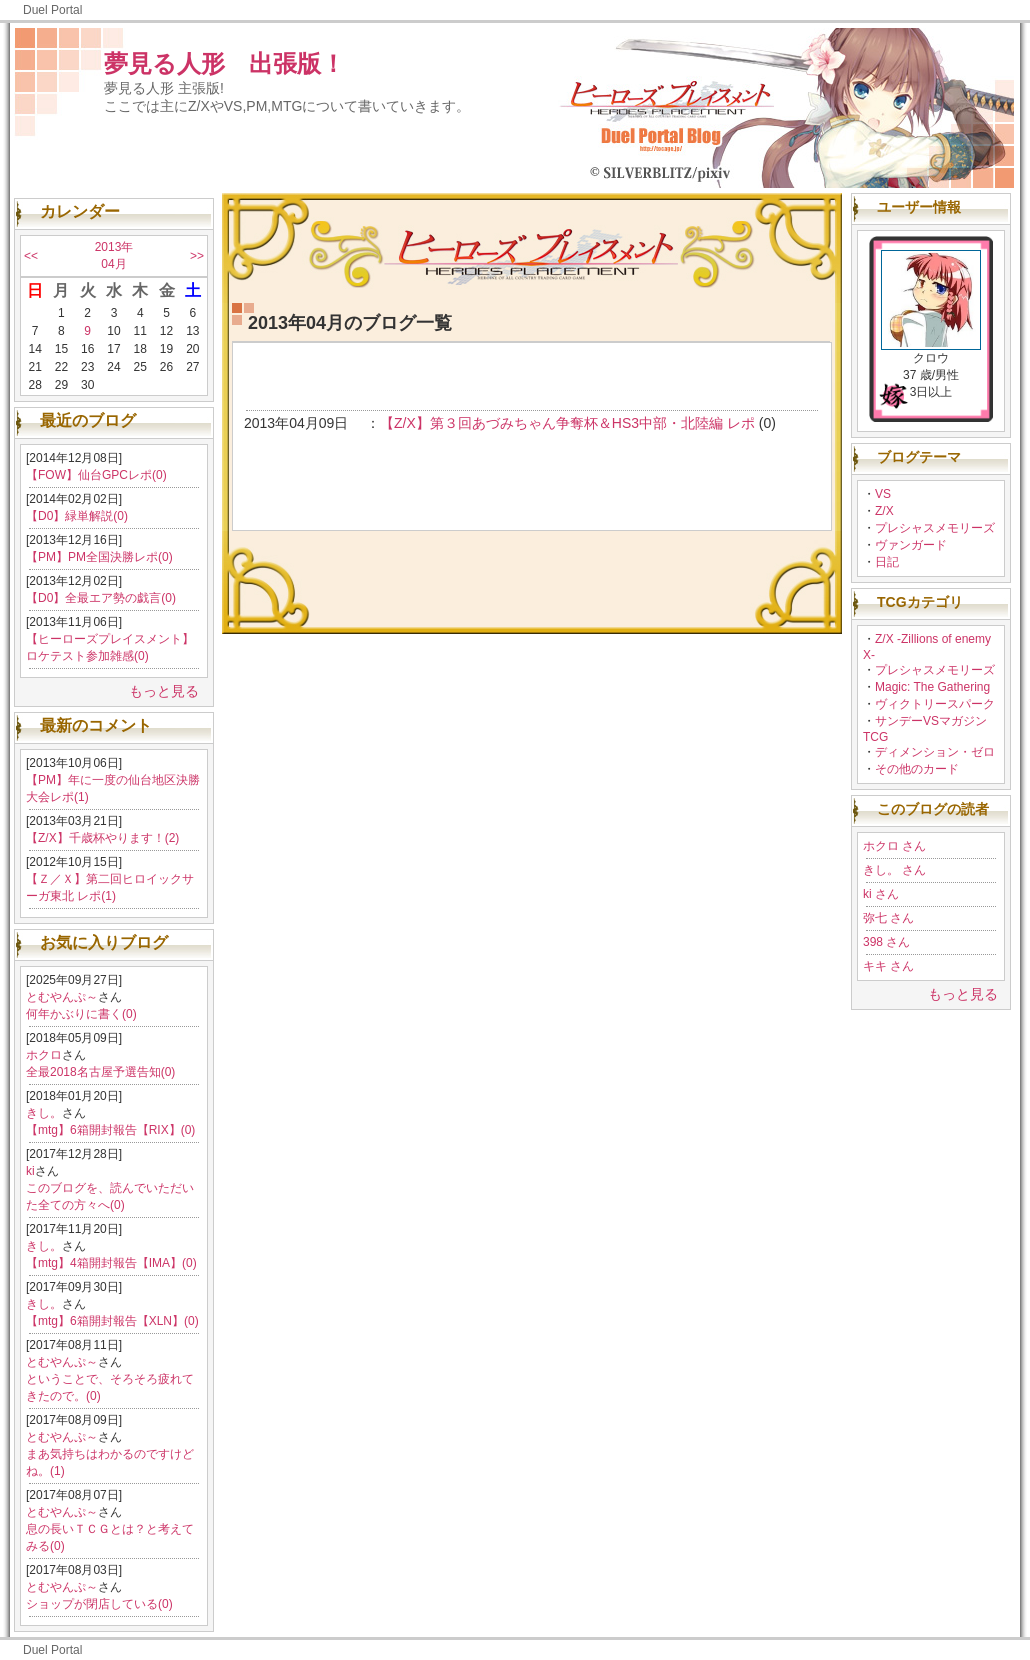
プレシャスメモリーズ (935, 528)
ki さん (881, 894)
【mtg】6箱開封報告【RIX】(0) (110, 1130)
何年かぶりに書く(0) (81, 1014)
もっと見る (164, 691)
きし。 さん (894, 870)
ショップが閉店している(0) (99, 1604)
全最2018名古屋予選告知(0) (100, 1072)
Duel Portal (52, 10)
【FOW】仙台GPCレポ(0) (96, 475)
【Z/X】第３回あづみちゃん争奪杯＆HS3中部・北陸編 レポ (567, 423)
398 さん (886, 942)
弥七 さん (888, 918)
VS (883, 494)
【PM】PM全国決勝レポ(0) (99, 557)
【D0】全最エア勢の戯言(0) (101, 598)
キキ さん (888, 966)
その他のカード (917, 769)
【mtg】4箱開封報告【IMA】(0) (111, 1263)
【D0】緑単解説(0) (77, 516)
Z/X (884, 511)
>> (197, 256)
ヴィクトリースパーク (935, 704)
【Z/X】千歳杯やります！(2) (102, 838)
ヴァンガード (911, 545)
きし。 (44, 1113)
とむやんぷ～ (62, 997)
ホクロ (44, 1055)
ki (30, 1171)
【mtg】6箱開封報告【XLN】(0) (112, 1321)
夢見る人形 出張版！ (224, 63)
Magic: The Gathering (932, 687)
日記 (887, 562)
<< (31, 256)
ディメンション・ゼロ (935, 752)
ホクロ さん (894, 846)
